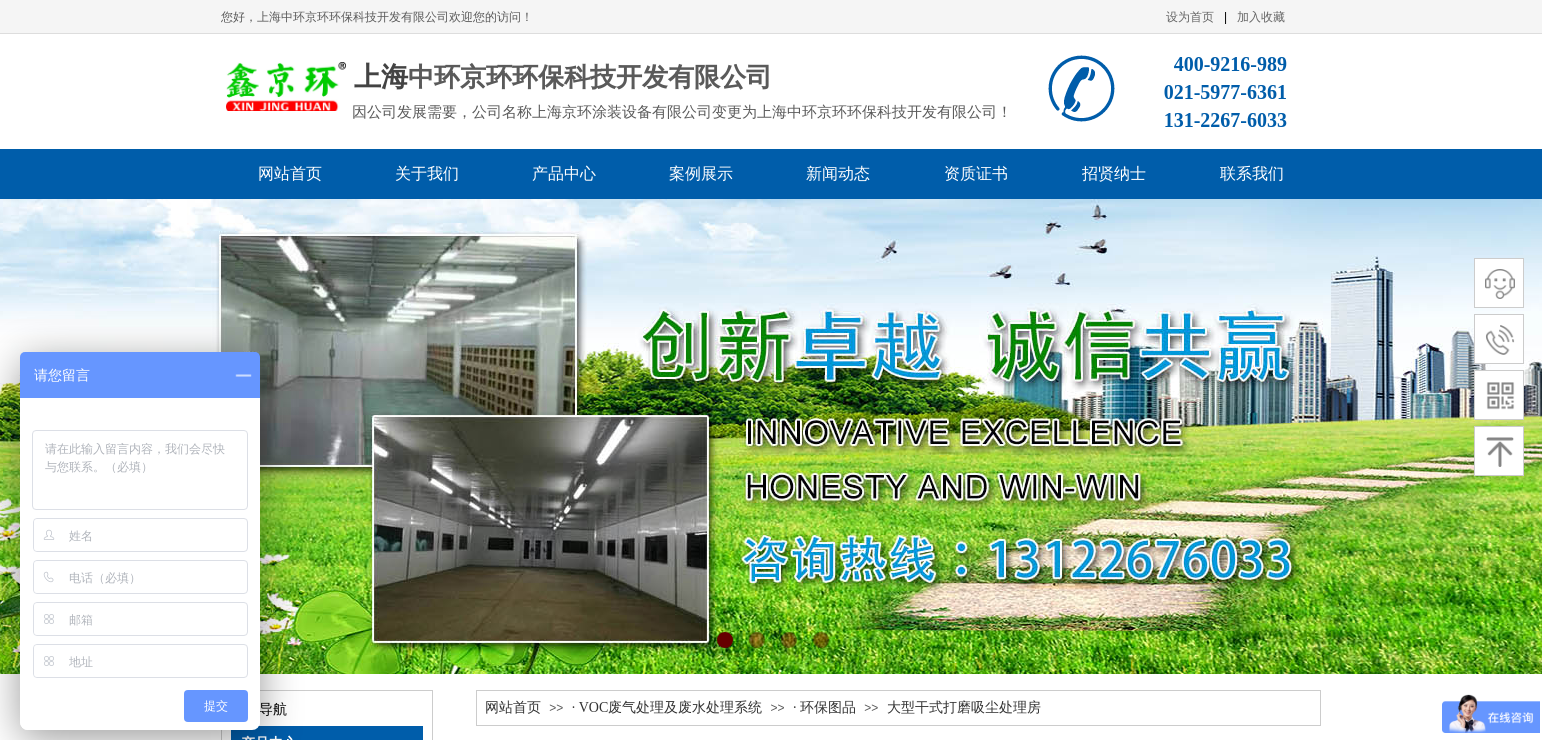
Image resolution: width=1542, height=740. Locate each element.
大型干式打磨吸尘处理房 (964, 707)
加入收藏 (1261, 17)
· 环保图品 (824, 707)
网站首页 (513, 707)
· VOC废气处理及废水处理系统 (667, 707)
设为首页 (1190, 17)
